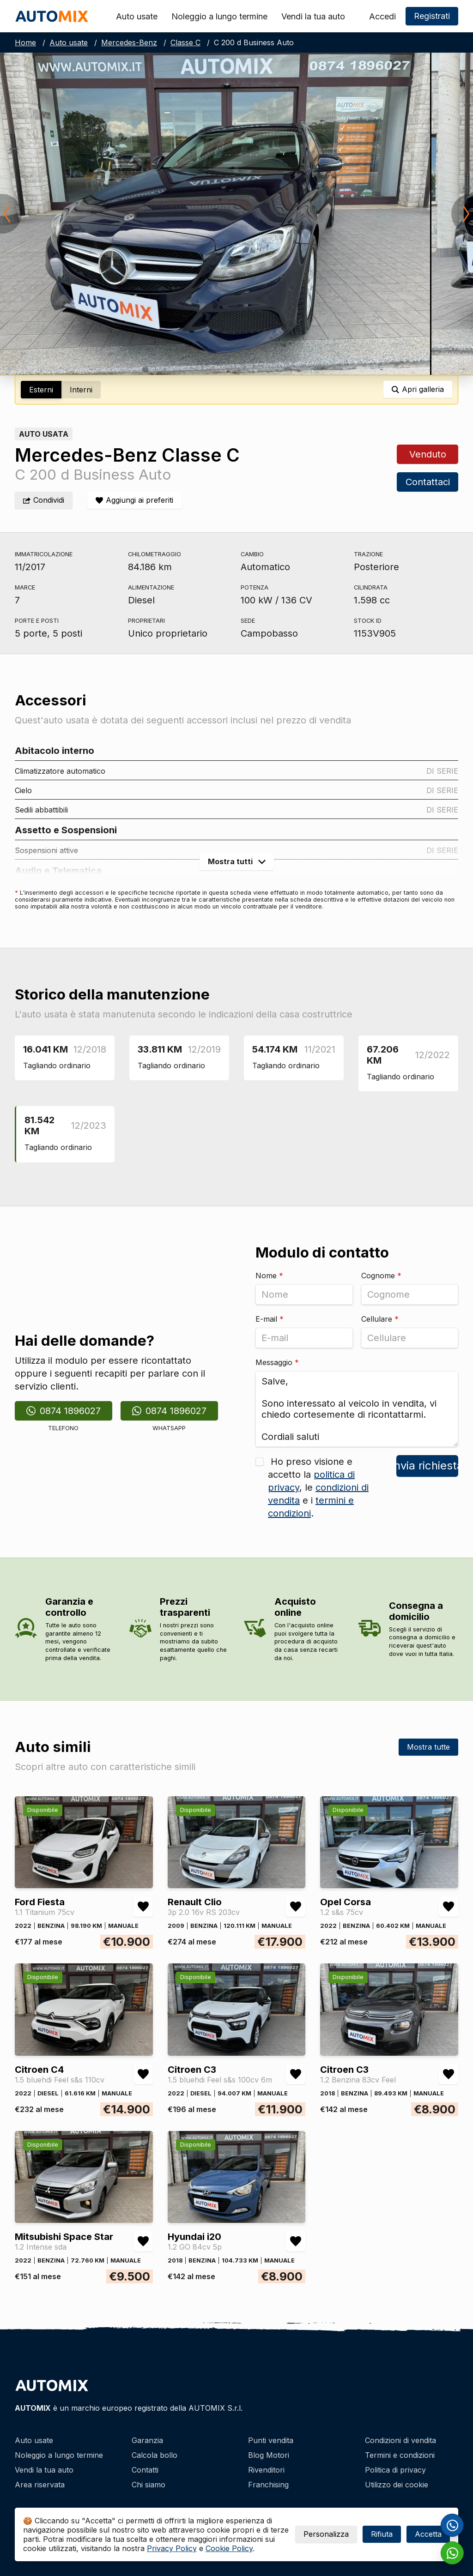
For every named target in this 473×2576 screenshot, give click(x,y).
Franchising (268, 2484)
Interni (81, 389)
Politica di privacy (395, 2469)
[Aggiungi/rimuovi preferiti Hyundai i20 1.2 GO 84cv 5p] (295, 2241)
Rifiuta (382, 2534)
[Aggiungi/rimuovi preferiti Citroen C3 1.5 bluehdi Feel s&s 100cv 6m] (295, 2074)
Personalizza (326, 2534)
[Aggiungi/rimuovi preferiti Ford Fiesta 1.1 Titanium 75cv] (143, 1906)
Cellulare (380, 1319)
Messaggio (277, 1362)
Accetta (428, 2534)
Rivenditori (266, 2469)
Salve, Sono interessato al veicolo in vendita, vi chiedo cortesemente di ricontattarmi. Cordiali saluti (356, 1409)
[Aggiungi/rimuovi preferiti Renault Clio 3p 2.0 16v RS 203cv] (295, 1906)
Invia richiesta (427, 1465)
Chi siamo (148, 2484)
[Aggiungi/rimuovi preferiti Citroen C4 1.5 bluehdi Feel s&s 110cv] (143, 2074)
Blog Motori (268, 2455)
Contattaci (427, 482)
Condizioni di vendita (400, 2440)
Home (25, 42)
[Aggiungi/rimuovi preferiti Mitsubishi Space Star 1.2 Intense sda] (143, 2241)
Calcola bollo (154, 2455)
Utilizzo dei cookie (396, 2484)
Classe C (185, 42)
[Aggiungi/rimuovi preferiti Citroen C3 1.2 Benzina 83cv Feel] (448, 2074)
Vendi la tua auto (313, 16)
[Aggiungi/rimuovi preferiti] (134, 500)
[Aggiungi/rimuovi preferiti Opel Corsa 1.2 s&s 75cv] (448, 1906)
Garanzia (147, 2440)
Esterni (41, 389)
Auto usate (137, 16)
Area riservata (40, 2484)
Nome (269, 1275)
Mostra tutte (428, 1746)
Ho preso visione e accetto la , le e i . (318, 1487)
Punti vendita (270, 2440)
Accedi (382, 16)
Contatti (145, 2469)
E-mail (269, 1319)
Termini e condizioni (400, 2455)
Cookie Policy (229, 2548)
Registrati (432, 16)
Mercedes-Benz (129, 42)
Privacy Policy (172, 2548)
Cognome (381, 1275)
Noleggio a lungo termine (219, 16)
